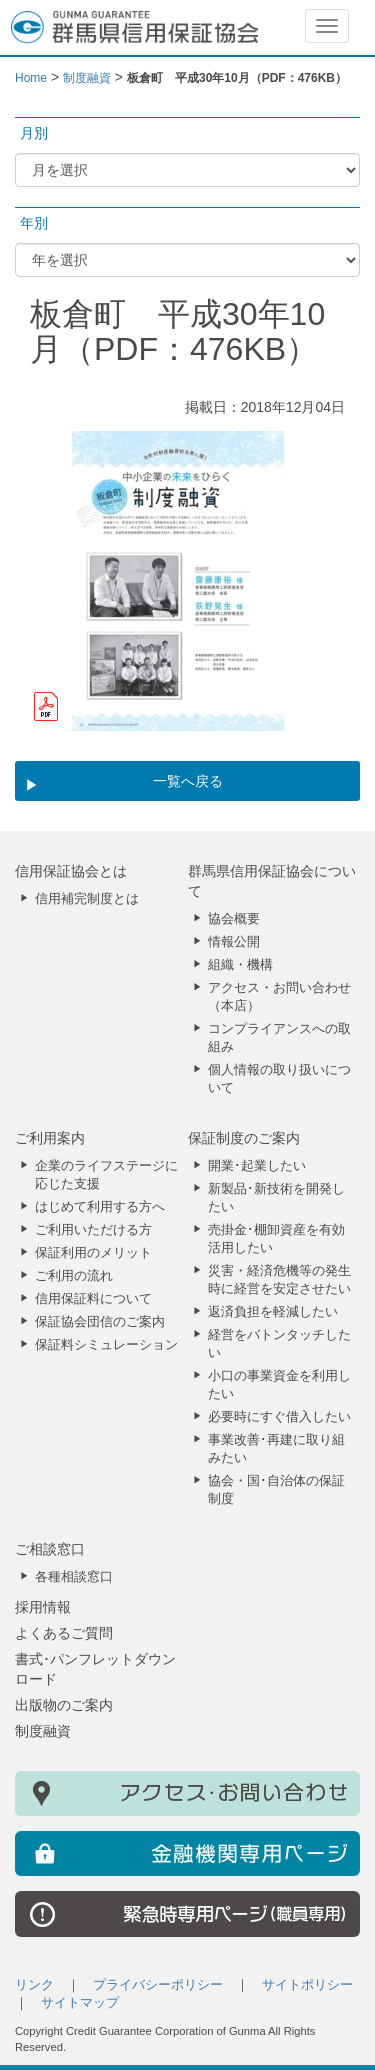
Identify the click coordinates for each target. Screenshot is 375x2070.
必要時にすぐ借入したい (279, 1417)
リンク (34, 1985)
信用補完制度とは (87, 899)
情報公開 (234, 942)
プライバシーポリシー (158, 1985)
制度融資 (43, 1731)
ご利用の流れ (74, 1276)
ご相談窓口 (50, 1549)
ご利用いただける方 (93, 1230)
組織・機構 (240, 965)
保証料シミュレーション (106, 1345)
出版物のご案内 (64, 1705)
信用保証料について (93, 1299)
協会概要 (234, 919)
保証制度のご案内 (244, 1138)
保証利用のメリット (93, 1253)
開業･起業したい (257, 1166)
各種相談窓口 (74, 1577)
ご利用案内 (50, 1138)
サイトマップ (80, 2003)
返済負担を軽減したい (273, 1312)
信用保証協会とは (71, 871)
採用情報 (43, 1607)
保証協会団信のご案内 (100, 1322)
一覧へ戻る (188, 781)
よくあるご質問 (64, 1633)
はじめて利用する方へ (100, 1207)
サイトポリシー (307, 1985)
